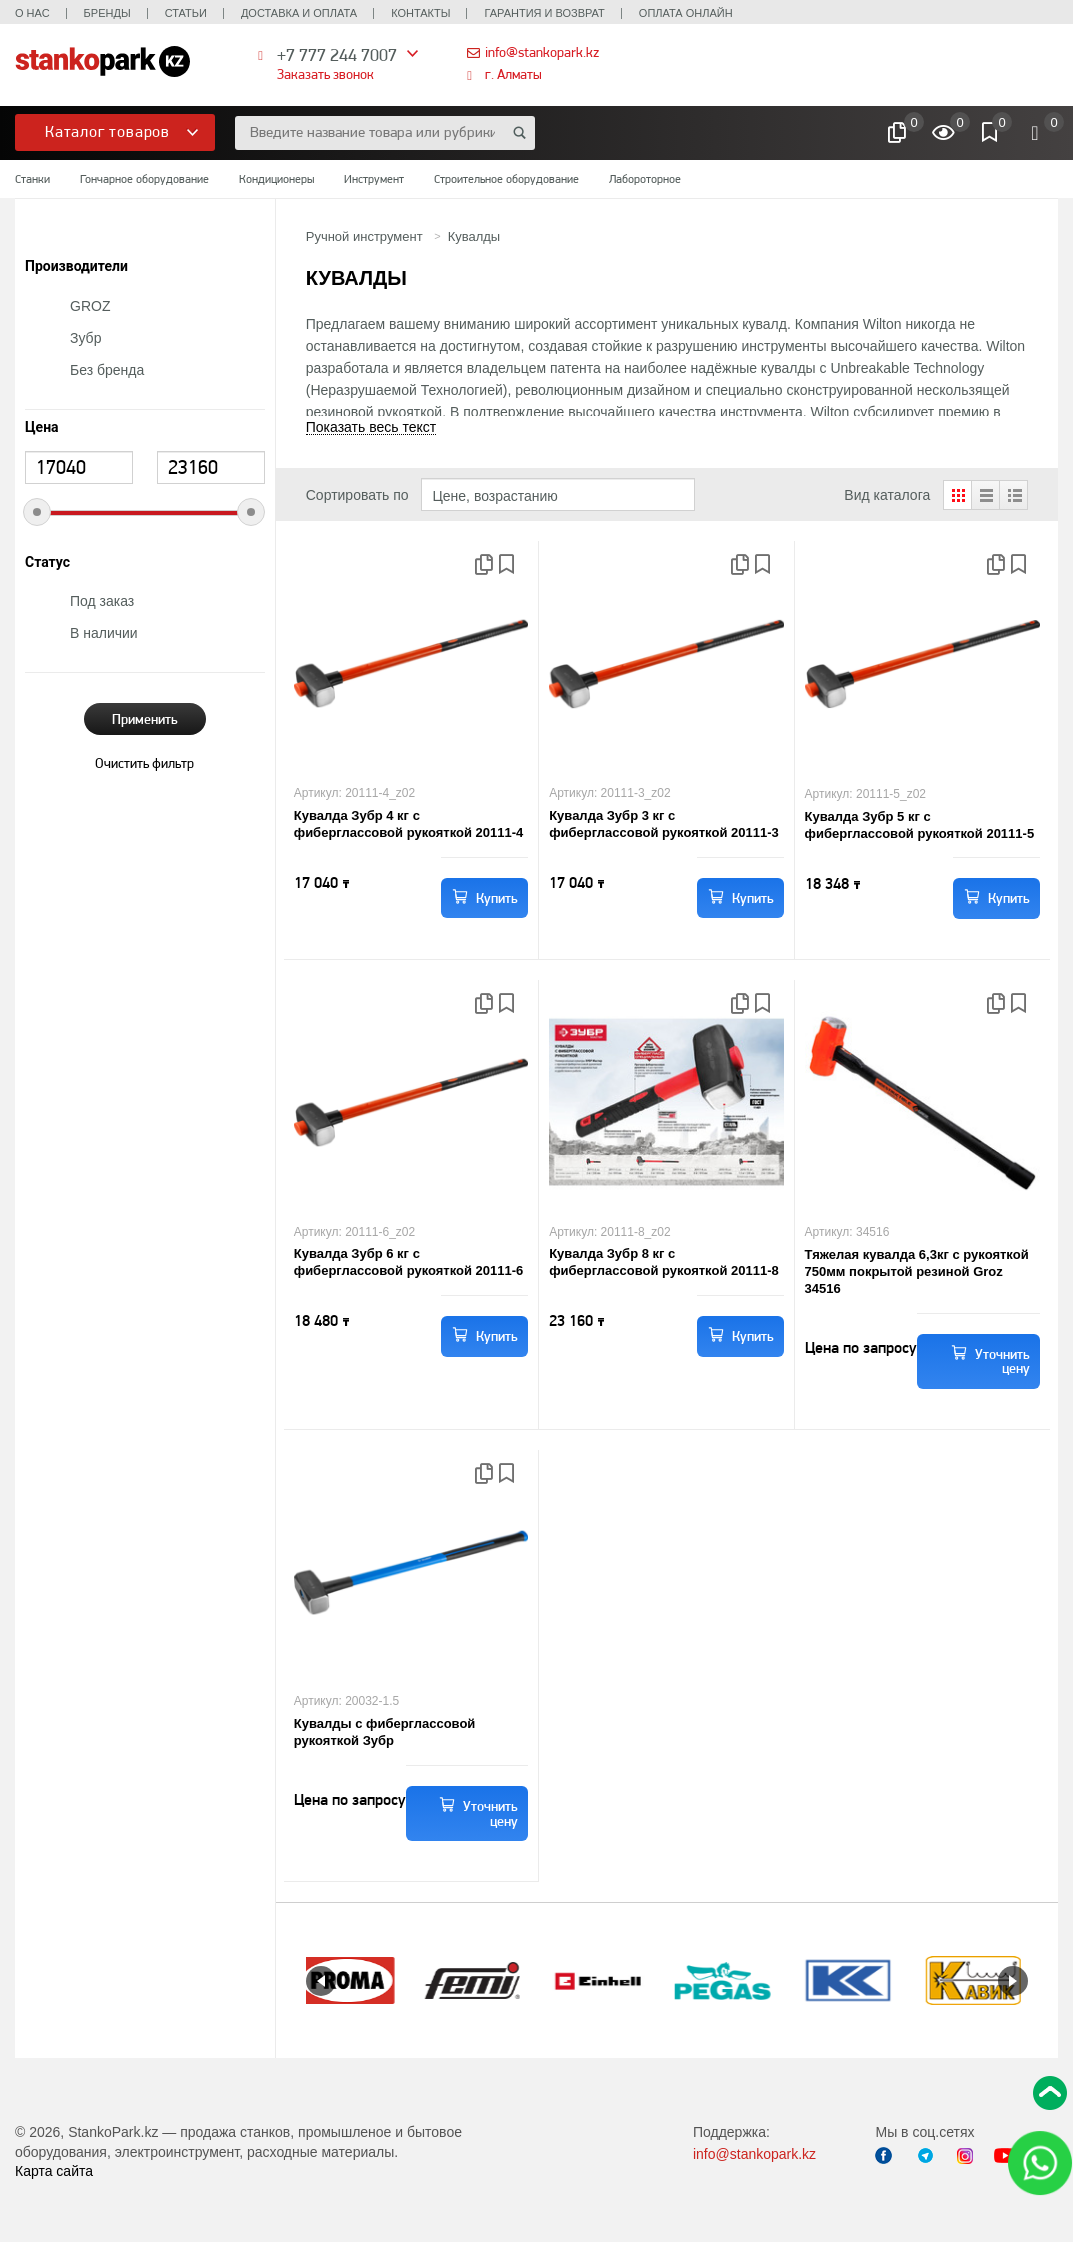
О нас (32, 13)
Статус (47, 562)
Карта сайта (54, 2171)
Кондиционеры (276, 179)
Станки (32, 179)
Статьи (186, 13)
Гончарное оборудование (144, 179)
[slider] (37, 512)
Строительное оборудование (506, 179)
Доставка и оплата (299, 13)
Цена (42, 427)
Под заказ (102, 601)
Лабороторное (645, 179)
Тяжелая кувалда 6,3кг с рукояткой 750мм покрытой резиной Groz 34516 (917, 1271)
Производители (76, 266)
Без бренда (107, 370)
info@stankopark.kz (542, 52)
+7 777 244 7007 (337, 54)
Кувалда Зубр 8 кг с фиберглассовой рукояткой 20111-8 (664, 1262)
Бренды (107, 13)
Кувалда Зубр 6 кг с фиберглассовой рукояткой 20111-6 (409, 1262)
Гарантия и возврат (544, 13)
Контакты (420, 13)
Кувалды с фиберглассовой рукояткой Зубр (385, 1732)
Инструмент (374, 179)
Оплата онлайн (686, 13)
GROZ (90, 306)
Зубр (85, 338)
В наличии (104, 633)
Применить (145, 719)
